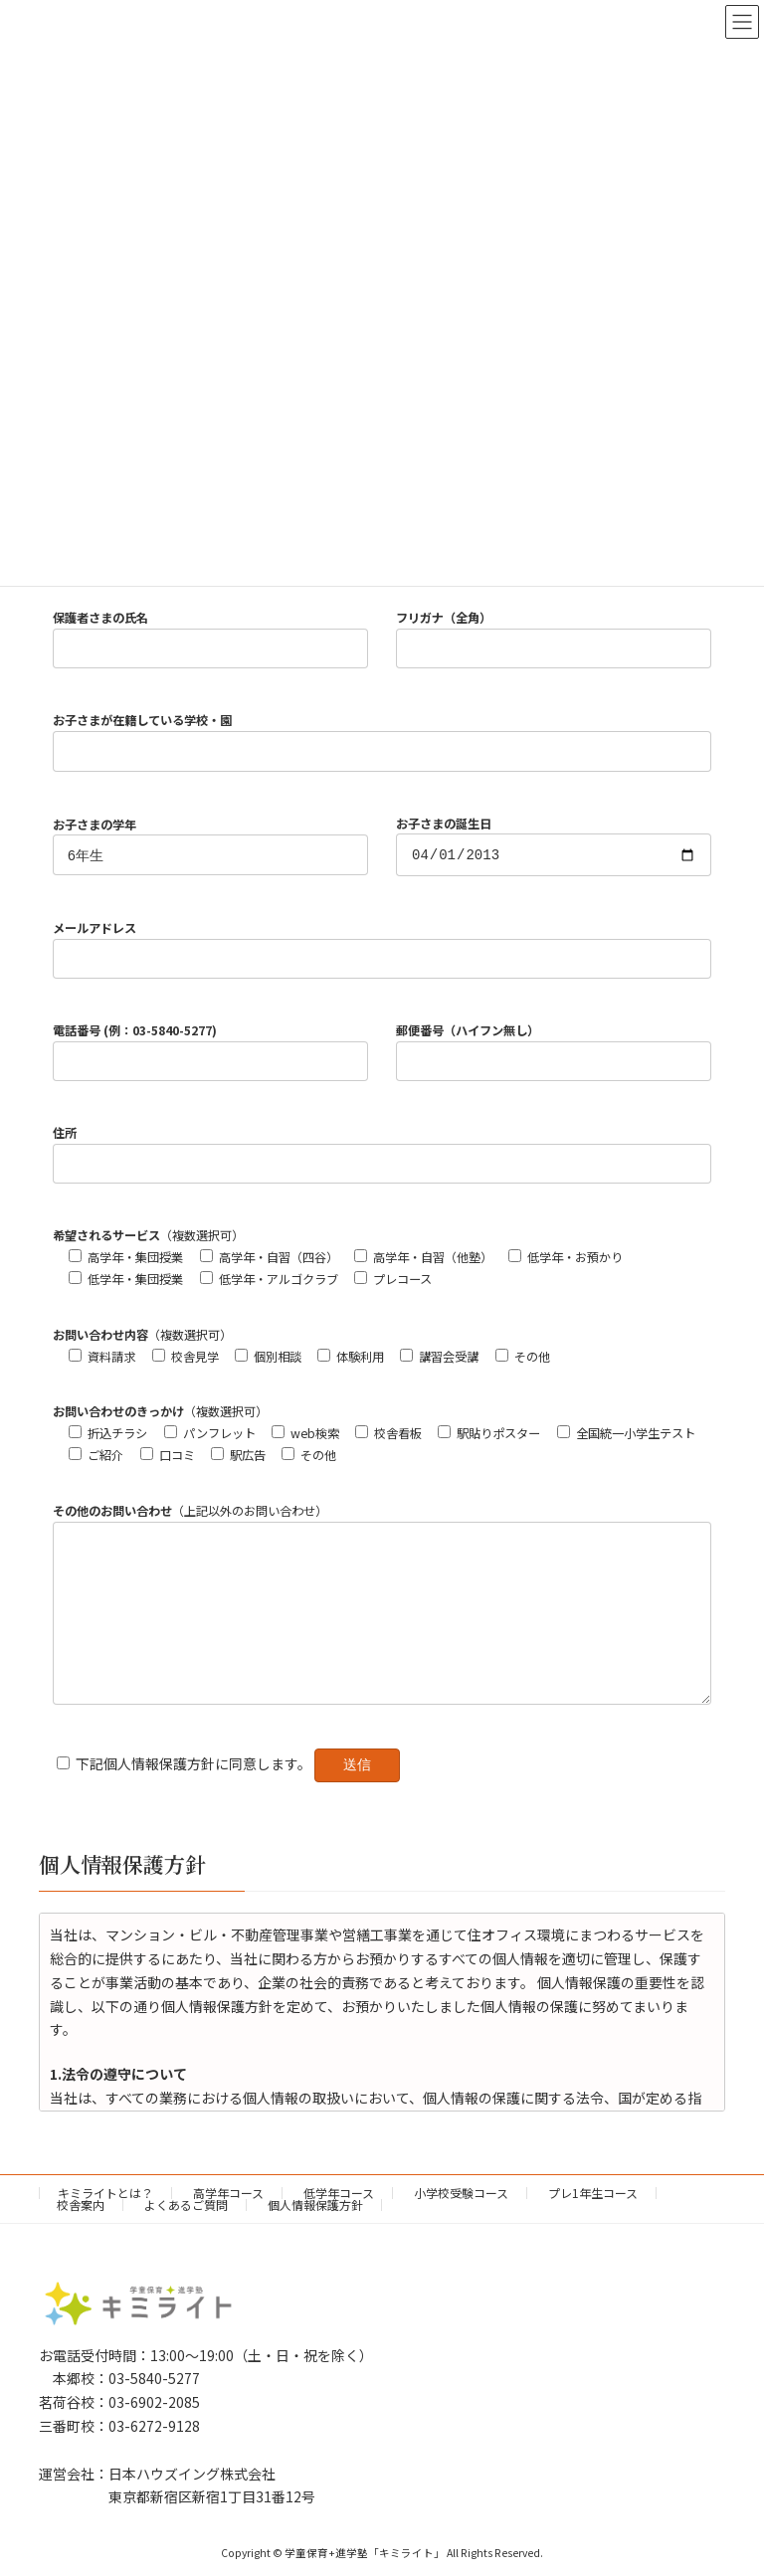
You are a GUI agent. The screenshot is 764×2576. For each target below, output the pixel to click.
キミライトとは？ (105, 2225)
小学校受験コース (461, 2225)
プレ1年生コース (593, 2225)
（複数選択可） (148, 1238)
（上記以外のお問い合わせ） (190, 1514)
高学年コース (228, 2225)
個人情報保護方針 (315, 2237)
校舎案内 (80, 2237)
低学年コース (338, 2225)
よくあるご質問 (186, 2237)
